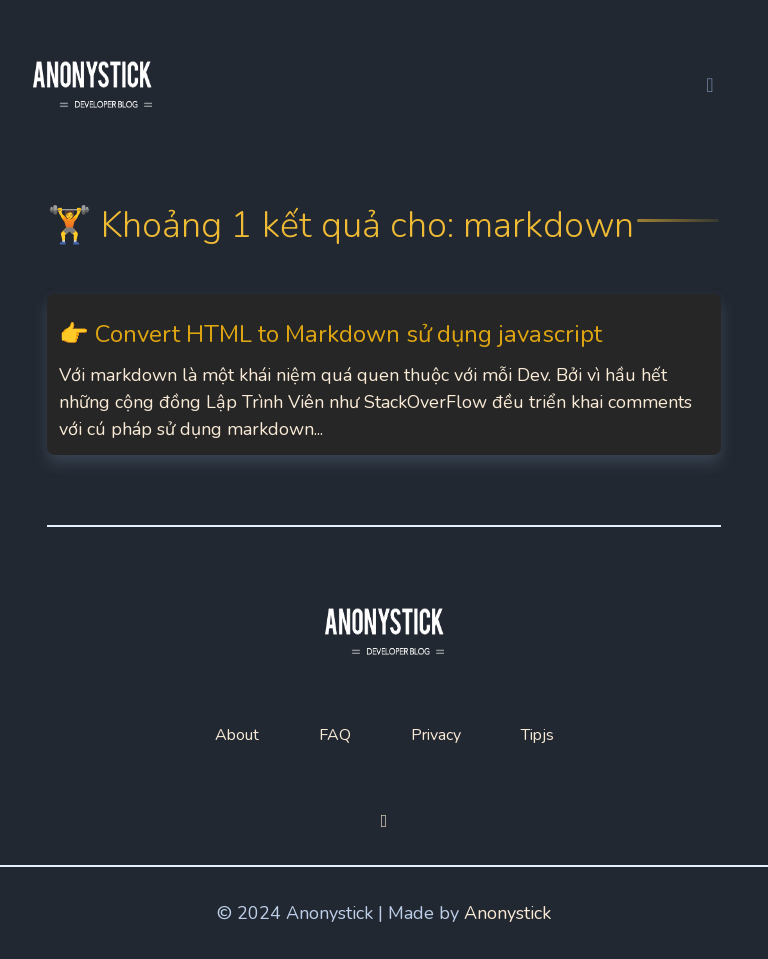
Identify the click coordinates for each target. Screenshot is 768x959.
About (237, 735)
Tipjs (537, 735)
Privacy (436, 735)
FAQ (335, 735)
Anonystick (507, 913)
